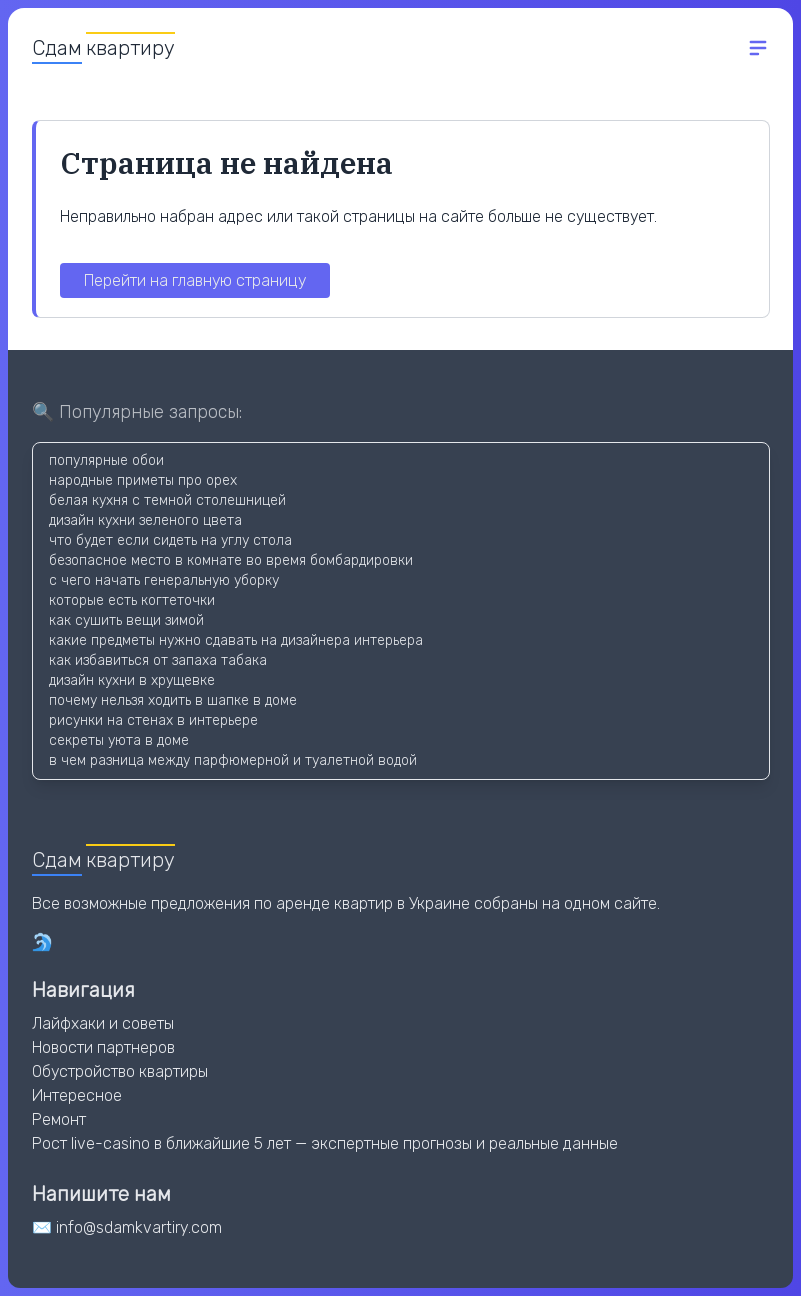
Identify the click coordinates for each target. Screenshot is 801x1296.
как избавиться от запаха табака (158, 660)
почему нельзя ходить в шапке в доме (173, 700)
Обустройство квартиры (120, 1071)
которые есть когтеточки (132, 600)
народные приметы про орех (143, 480)
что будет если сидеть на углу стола (170, 540)
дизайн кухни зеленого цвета (145, 520)
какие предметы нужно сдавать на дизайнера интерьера (236, 640)
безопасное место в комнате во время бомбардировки (231, 560)
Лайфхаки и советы (103, 1023)
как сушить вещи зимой (126, 620)
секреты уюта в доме (119, 740)
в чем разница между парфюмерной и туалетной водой (233, 760)
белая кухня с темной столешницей (167, 500)
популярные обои (106, 460)
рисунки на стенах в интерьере (153, 720)
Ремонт (59, 1119)
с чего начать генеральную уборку (164, 580)
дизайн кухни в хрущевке (132, 680)
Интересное (77, 1095)
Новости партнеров (103, 1047)
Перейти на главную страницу (195, 280)
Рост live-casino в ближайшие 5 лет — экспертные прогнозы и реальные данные (325, 1143)
